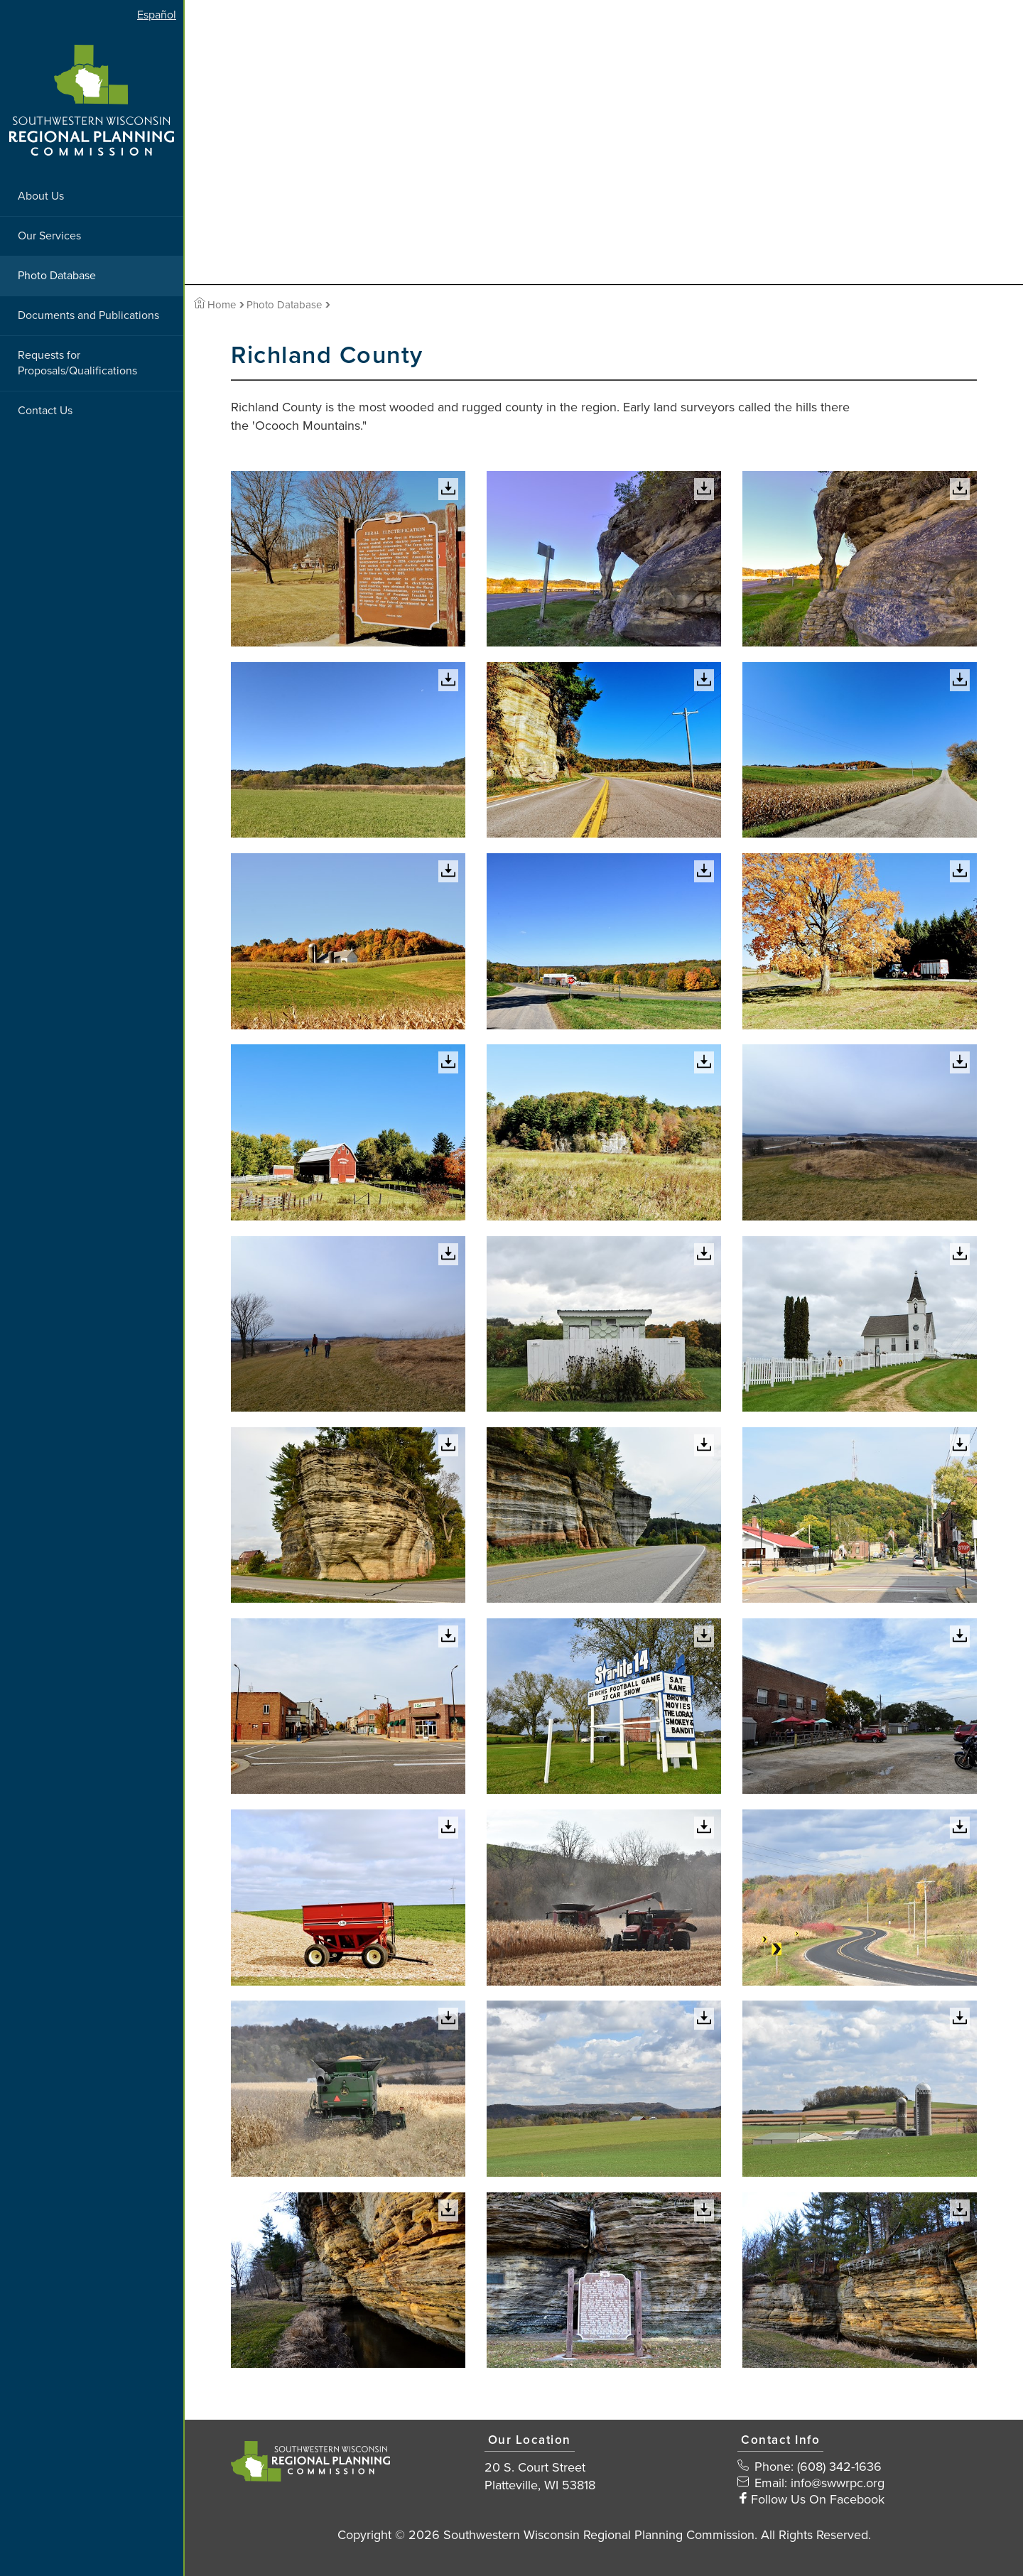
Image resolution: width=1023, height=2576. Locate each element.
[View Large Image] (348, 559)
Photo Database (57, 276)
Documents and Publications (88, 315)
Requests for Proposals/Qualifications (77, 363)
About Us (41, 196)
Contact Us (45, 411)
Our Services (49, 236)
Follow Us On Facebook (817, 2499)
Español (156, 15)
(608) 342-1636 (839, 2466)
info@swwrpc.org (837, 2483)
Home (215, 304)
